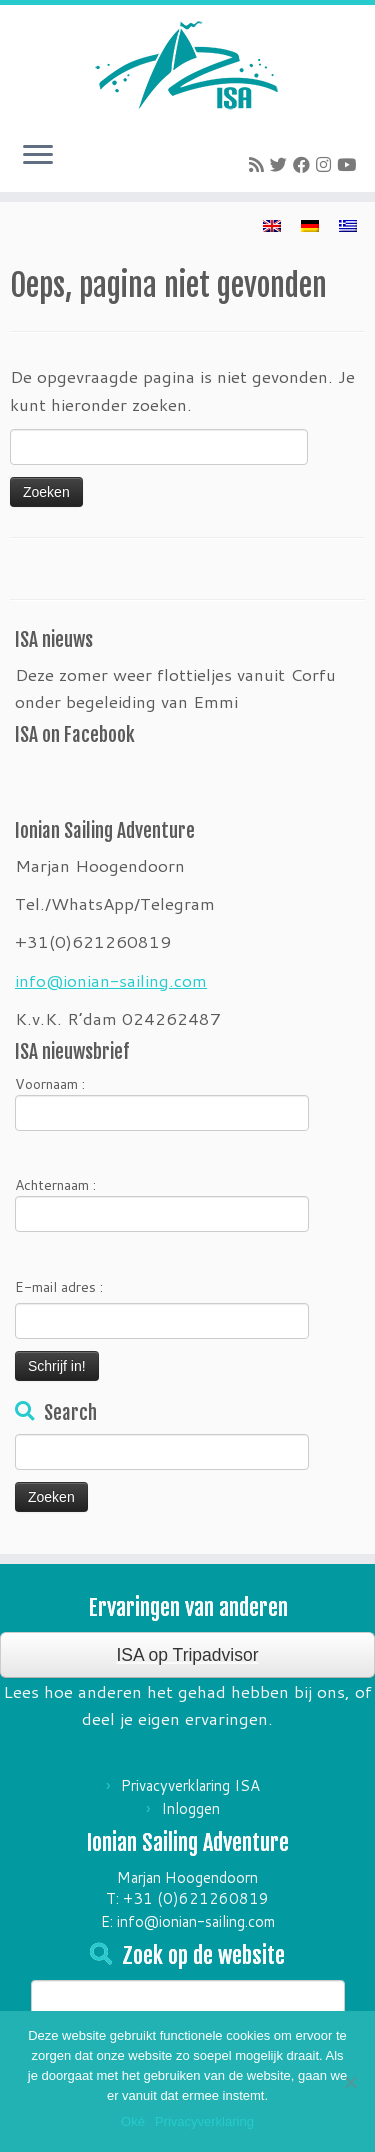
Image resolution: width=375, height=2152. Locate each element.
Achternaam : (162, 1203)
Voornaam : (162, 1102)
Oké (133, 2121)
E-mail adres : (59, 1287)
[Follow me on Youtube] (349, 164)
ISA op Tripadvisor (187, 1655)
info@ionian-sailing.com (111, 980)
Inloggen (190, 1808)
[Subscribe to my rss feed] (259, 164)
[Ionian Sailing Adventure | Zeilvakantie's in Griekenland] (187, 65)
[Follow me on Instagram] (326, 164)
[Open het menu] (38, 156)
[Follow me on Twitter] (281, 164)
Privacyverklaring (204, 2121)
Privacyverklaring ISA (190, 1785)
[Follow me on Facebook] (304, 164)
